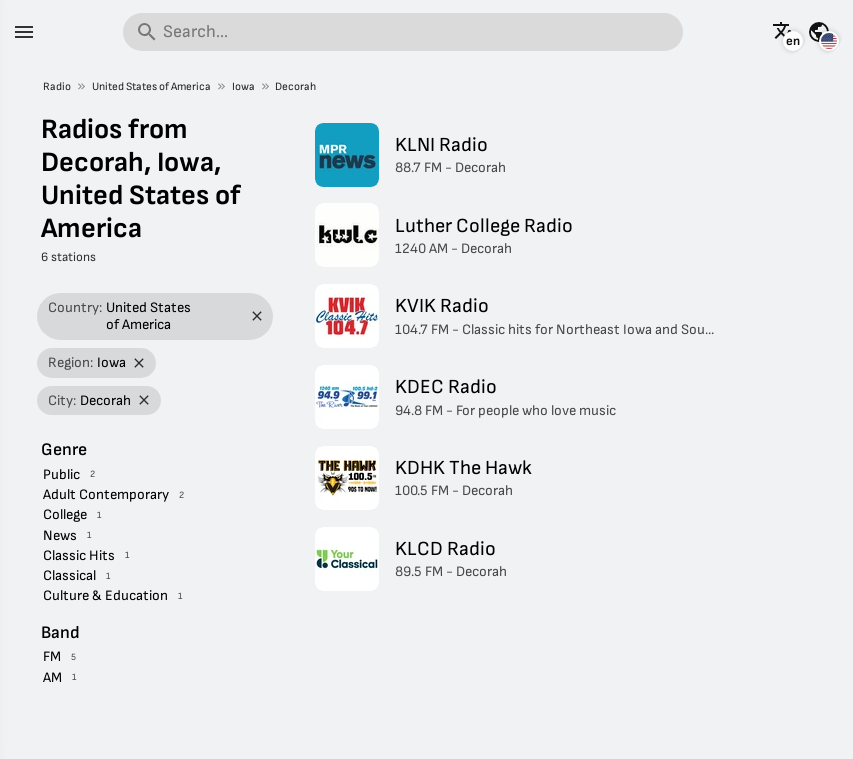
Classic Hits (79, 555)
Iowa (243, 86)
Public (61, 474)
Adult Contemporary (106, 494)
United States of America (151, 86)
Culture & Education (105, 595)
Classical (69, 575)
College (65, 514)
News (60, 535)
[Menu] (24, 32)
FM (52, 656)
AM (52, 677)
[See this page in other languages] (784, 32)
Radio (57, 86)
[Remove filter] (256, 316)
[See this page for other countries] (819, 32)
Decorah (295, 86)
